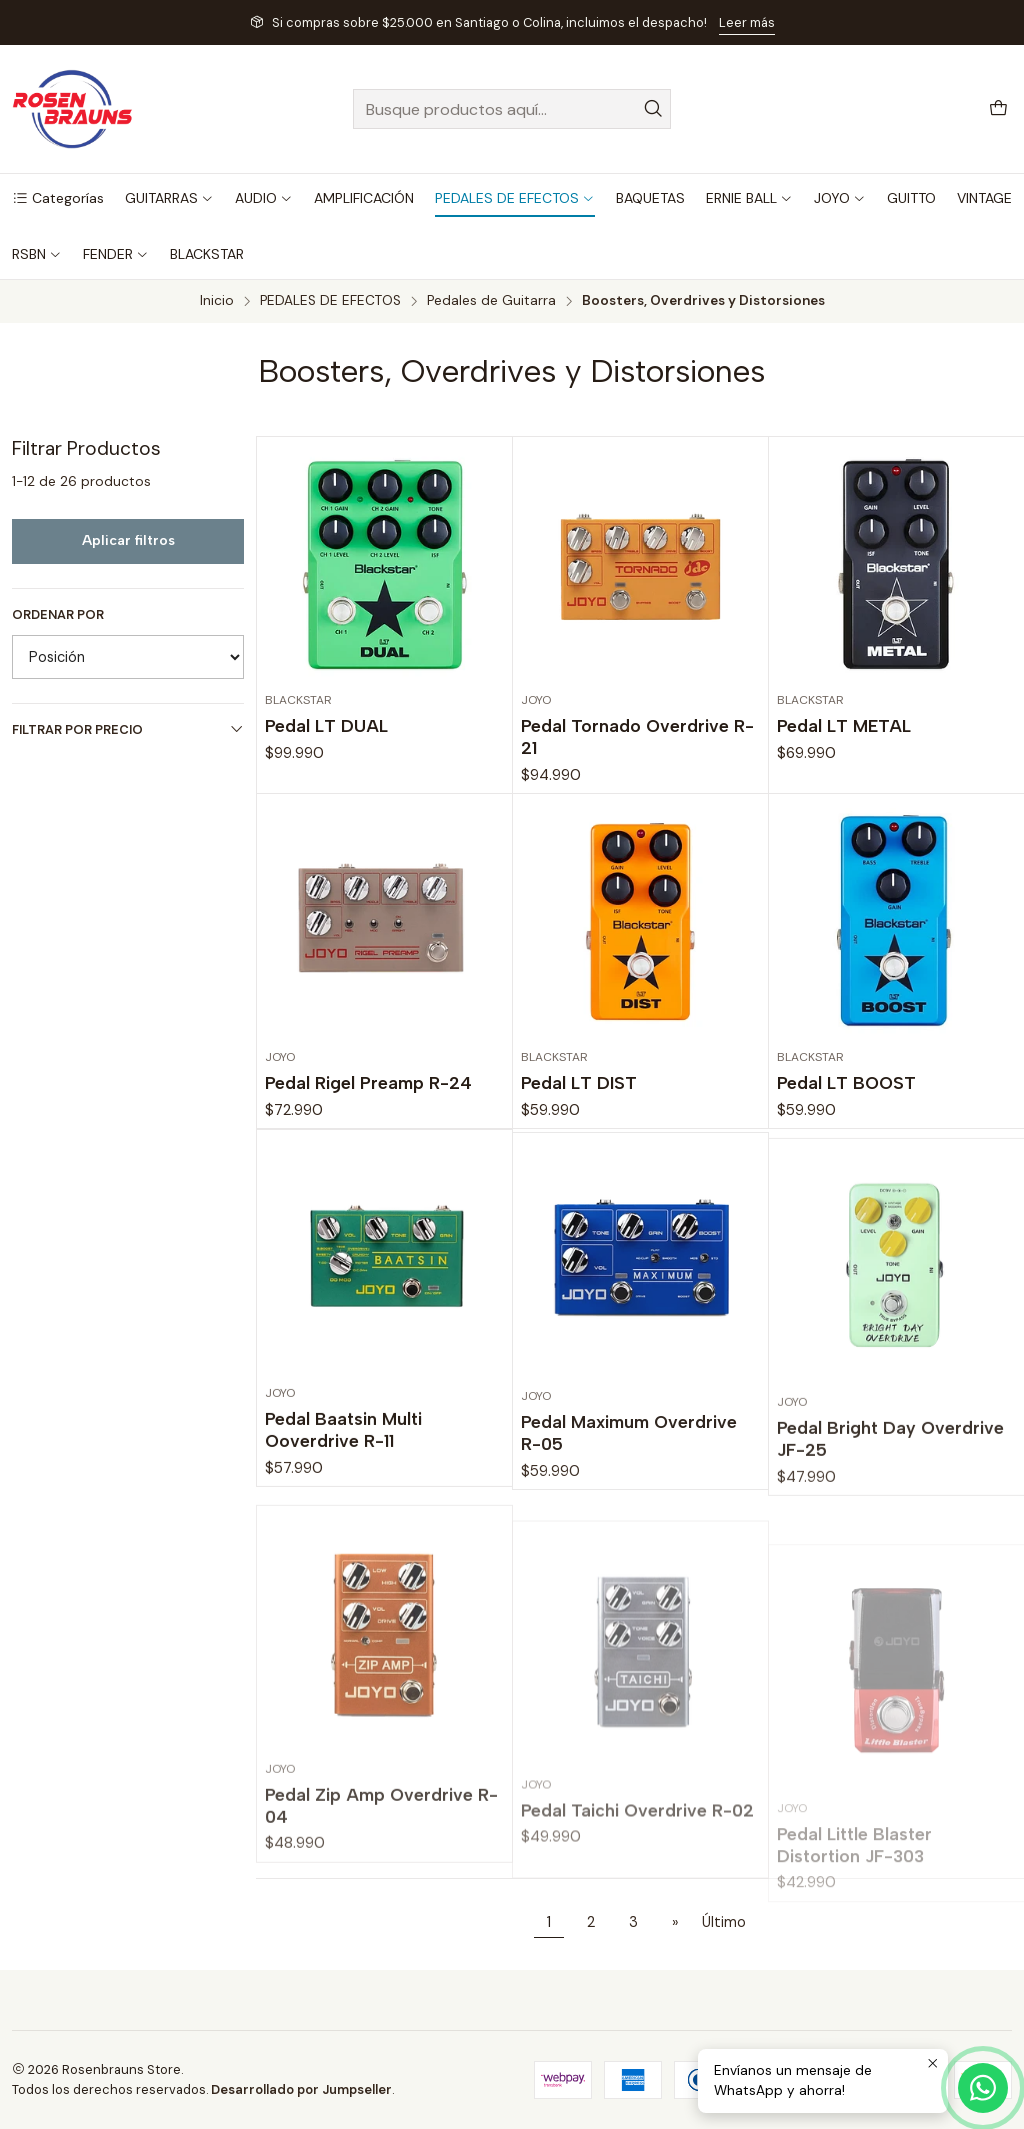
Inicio (217, 301)
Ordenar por (58, 615)
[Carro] (998, 109)
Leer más (747, 22)
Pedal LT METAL (844, 725)
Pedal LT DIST (579, 1168)
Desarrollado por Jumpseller (301, 2089)
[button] (58, 198)
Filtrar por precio (128, 729)
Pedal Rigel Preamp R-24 (368, 1141)
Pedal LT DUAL (326, 725)
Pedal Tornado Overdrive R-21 (637, 736)
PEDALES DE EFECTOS (330, 301)
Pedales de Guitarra (491, 301)
